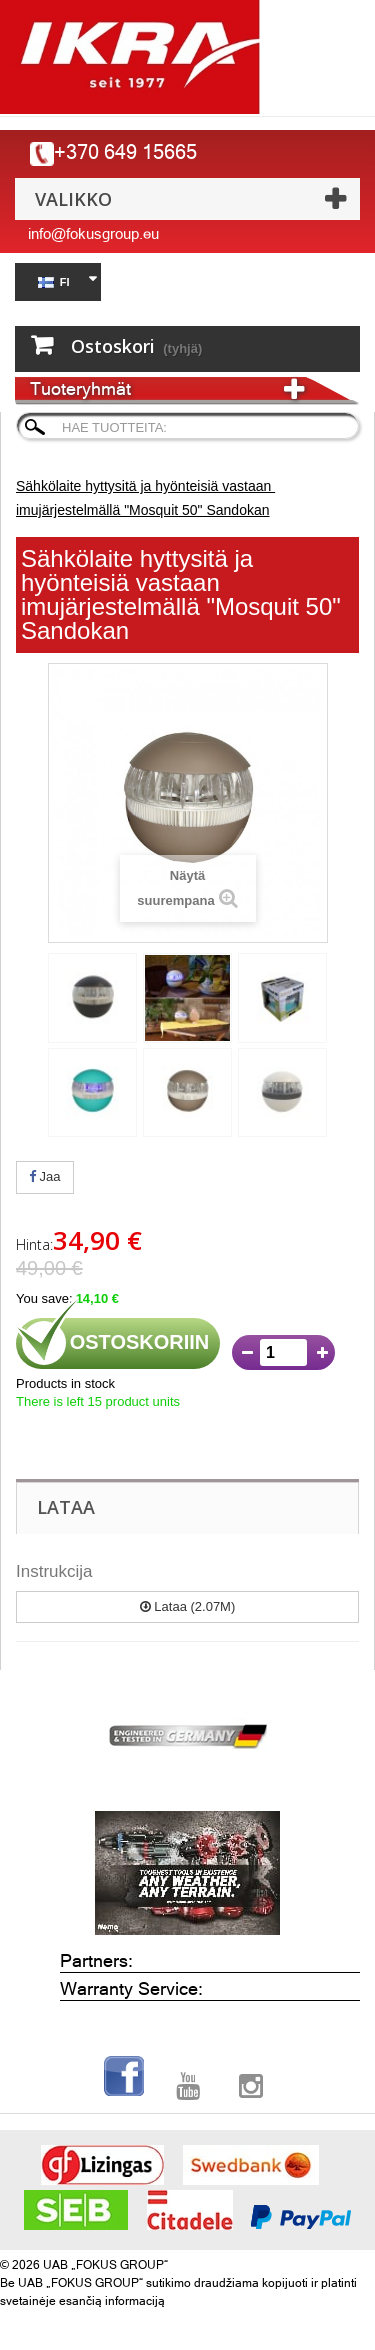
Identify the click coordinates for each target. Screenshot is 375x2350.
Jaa (45, 1176)
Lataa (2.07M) (188, 1606)
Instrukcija (54, 1571)
